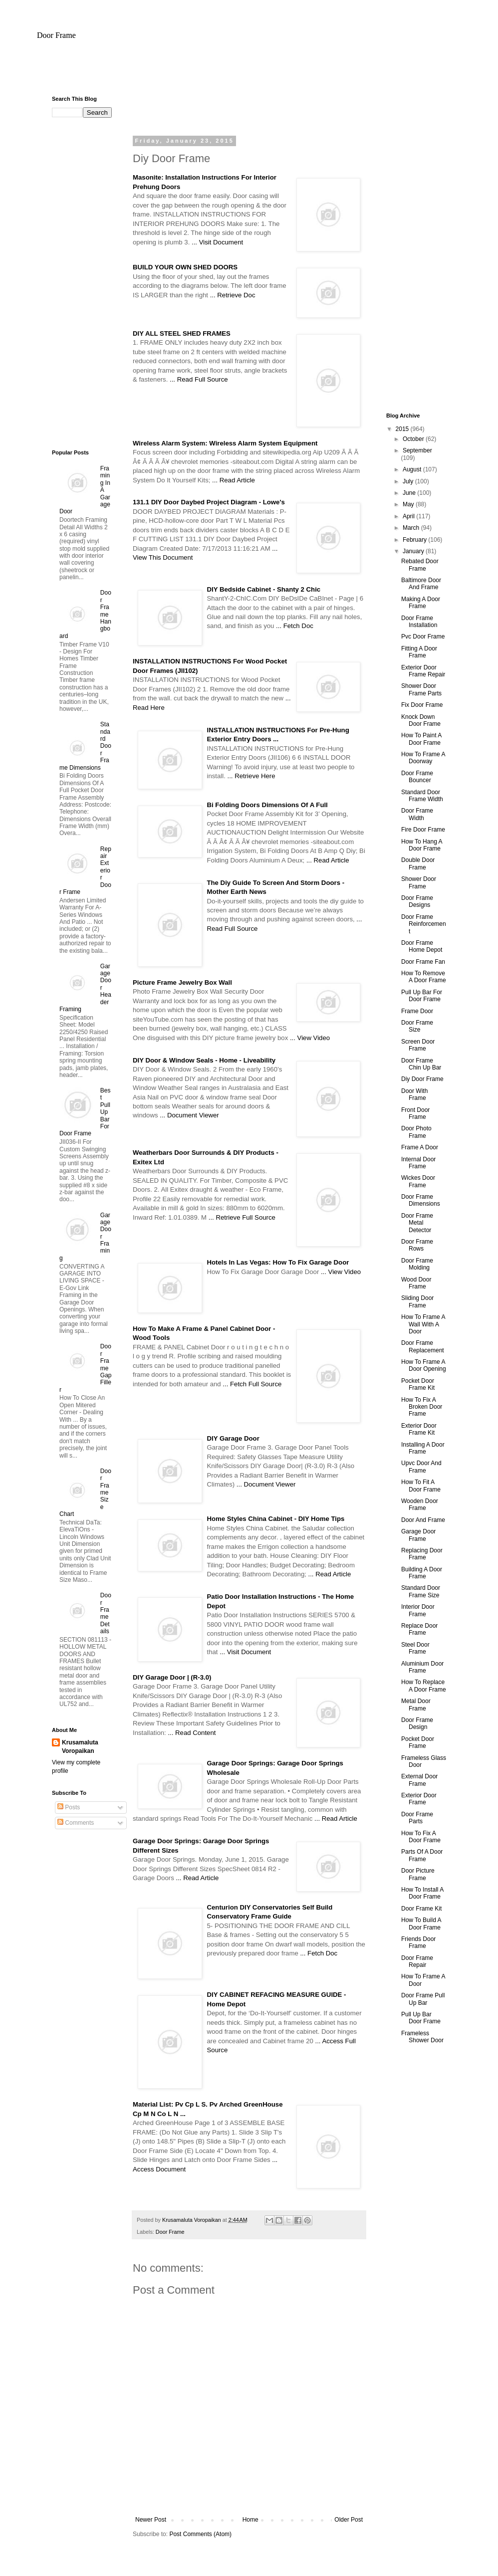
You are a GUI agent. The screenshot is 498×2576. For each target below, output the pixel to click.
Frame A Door (419, 1147)
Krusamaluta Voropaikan (80, 1746)
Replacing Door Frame (422, 1554)
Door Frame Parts (417, 1818)
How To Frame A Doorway (423, 758)
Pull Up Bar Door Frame (421, 2018)
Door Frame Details (105, 1613)
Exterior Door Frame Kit (419, 1429)
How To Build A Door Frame (421, 1924)
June (410, 492)
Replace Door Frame (419, 1629)
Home (250, 2519)
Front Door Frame (415, 1113)
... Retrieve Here (251, 776)
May (409, 504)
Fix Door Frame (422, 704)
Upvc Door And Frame (421, 1467)
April (409, 516)
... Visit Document (217, 242)
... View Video (310, 1038)
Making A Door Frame (420, 603)
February (415, 539)
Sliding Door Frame (417, 1301)
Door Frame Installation (419, 622)
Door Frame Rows (417, 1245)
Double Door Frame (418, 863)
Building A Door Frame (421, 1573)
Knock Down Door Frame (421, 720)
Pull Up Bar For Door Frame (421, 996)
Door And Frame (423, 1519)
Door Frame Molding (417, 1264)
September (417, 450)
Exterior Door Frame (419, 1799)
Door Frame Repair (417, 1961)
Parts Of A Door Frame (422, 1855)
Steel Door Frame (415, 1648)
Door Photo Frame (416, 1132)
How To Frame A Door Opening (423, 1365)
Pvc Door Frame (423, 636)
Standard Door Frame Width (422, 796)
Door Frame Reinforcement (423, 924)
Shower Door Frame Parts (421, 689)
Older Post (348, 2519)
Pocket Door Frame (417, 1742)
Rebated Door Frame (420, 565)
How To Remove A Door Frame (423, 977)
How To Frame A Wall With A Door (423, 1324)
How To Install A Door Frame (422, 1893)
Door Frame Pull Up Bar (423, 1999)
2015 (403, 429)
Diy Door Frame (422, 1078)
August (413, 469)
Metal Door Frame (416, 1705)
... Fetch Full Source (252, 1384)
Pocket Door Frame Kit (418, 1384)
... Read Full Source (199, 379)
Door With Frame (414, 1094)
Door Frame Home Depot (421, 946)
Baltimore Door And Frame (421, 584)
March (412, 527)
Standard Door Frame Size (420, 1591)
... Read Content (192, 1732)
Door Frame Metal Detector (417, 1223)
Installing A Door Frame (423, 1448)
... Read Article (233, 480)
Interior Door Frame (418, 1610)
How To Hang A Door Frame (421, 845)
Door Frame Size (417, 1026)
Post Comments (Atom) (200, 2534)
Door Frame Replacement (422, 1346)
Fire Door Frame (423, 829)
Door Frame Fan (423, 961)
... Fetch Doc (294, 626)
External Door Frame (419, 1780)
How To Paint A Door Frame (421, 739)
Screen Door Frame (418, 1045)
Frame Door (417, 1011)
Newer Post (150, 2519)
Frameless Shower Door (422, 2037)
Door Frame (56, 35)
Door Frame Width (417, 814)
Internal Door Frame (418, 1163)
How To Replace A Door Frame (423, 1686)
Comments (75, 1822)
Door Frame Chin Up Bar (421, 1064)
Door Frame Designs (417, 901)
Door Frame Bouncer (417, 777)
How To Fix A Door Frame (421, 1837)
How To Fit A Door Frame (421, 1486)
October (414, 438)
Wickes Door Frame (418, 1181)
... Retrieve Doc (232, 295)
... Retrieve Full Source (242, 1217)
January (414, 551)
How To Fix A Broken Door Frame (421, 1407)
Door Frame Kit (421, 1908)
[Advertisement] (249, 72)
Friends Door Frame (418, 1942)
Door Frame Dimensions (420, 1200)
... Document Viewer (189, 1115)
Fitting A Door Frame (419, 652)
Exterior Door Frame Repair (423, 671)
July (409, 481)
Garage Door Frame (418, 1535)
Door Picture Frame (418, 1874)
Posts (68, 1807)
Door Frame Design (417, 1723)
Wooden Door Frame (419, 1504)
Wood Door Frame (416, 1283)
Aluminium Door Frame (422, 1667)
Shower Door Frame (418, 882)
